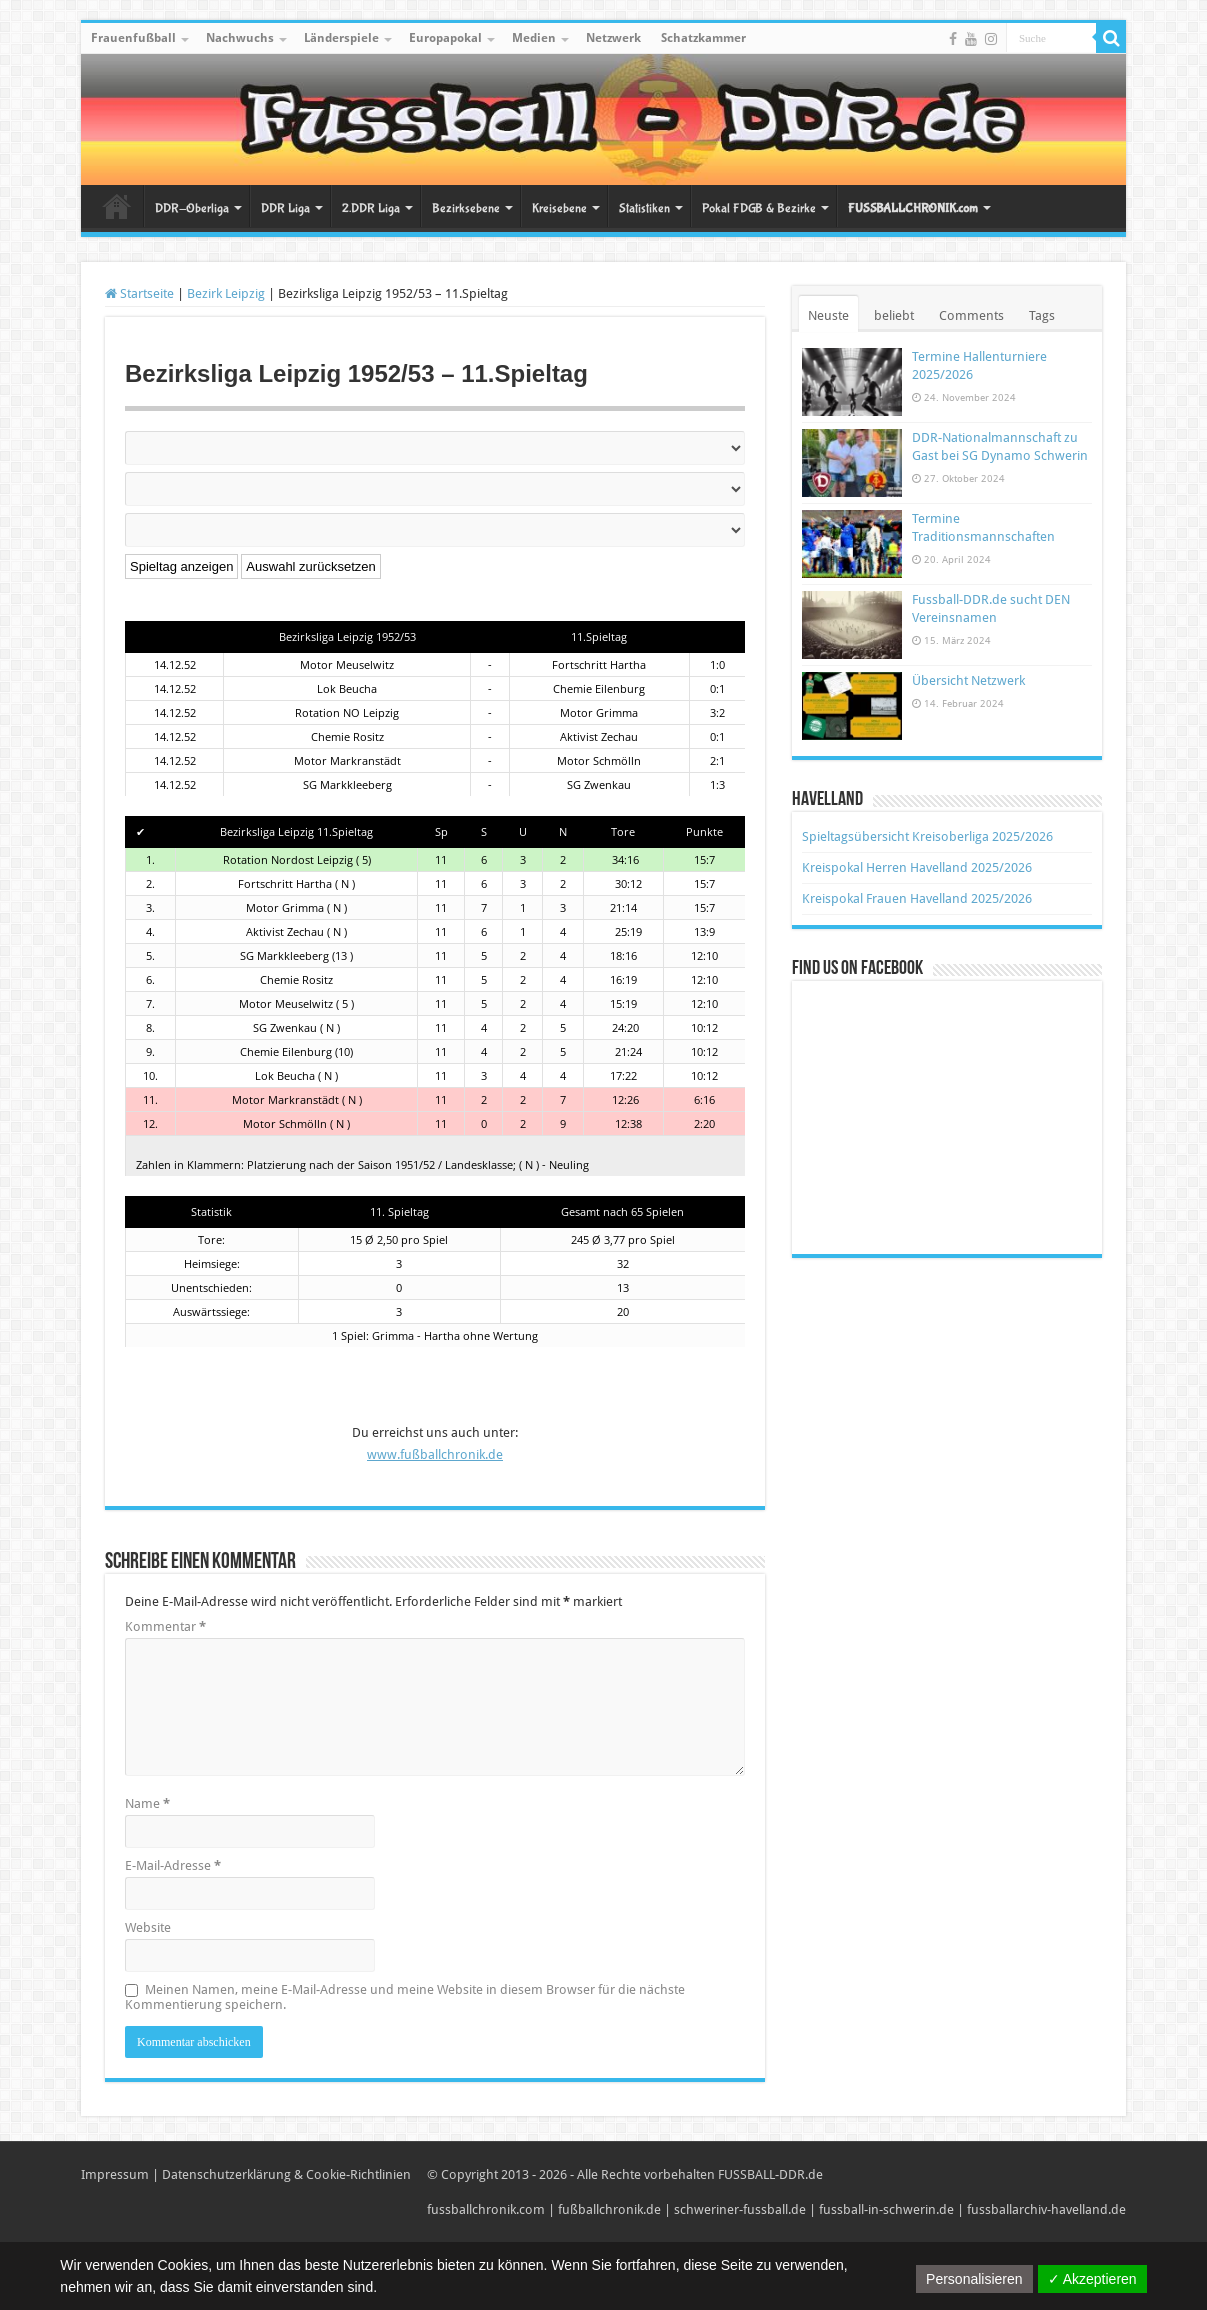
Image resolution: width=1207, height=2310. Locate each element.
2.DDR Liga (371, 208)
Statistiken (644, 208)
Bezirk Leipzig (226, 293)
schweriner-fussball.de (740, 2209)
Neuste (828, 315)
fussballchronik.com (486, 2209)
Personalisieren (974, 2279)
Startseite (117, 206)
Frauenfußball (133, 38)
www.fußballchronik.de (435, 1454)
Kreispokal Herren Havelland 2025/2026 (917, 867)
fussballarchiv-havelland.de (1046, 2209)
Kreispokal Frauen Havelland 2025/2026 (917, 898)
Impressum (115, 2174)
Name (147, 1803)
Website (148, 1927)
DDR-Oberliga (192, 208)
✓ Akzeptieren (1092, 2279)
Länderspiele (341, 38)
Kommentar (165, 1626)
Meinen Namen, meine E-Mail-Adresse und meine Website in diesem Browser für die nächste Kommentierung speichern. (405, 1997)
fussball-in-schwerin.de (886, 2209)
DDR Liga (285, 208)
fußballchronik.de (609, 2209)
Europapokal (445, 38)
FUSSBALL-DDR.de (770, 2174)
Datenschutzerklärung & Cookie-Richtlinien (286, 2174)
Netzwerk (613, 38)
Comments (971, 315)
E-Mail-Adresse (173, 1865)
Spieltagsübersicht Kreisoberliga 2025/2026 (927, 836)
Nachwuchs (240, 38)
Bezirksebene (466, 208)
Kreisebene (559, 208)
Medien (534, 38)
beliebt (894, 315)
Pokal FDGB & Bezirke (759, 208)
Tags (1042, 315)
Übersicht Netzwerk (968, 680)
